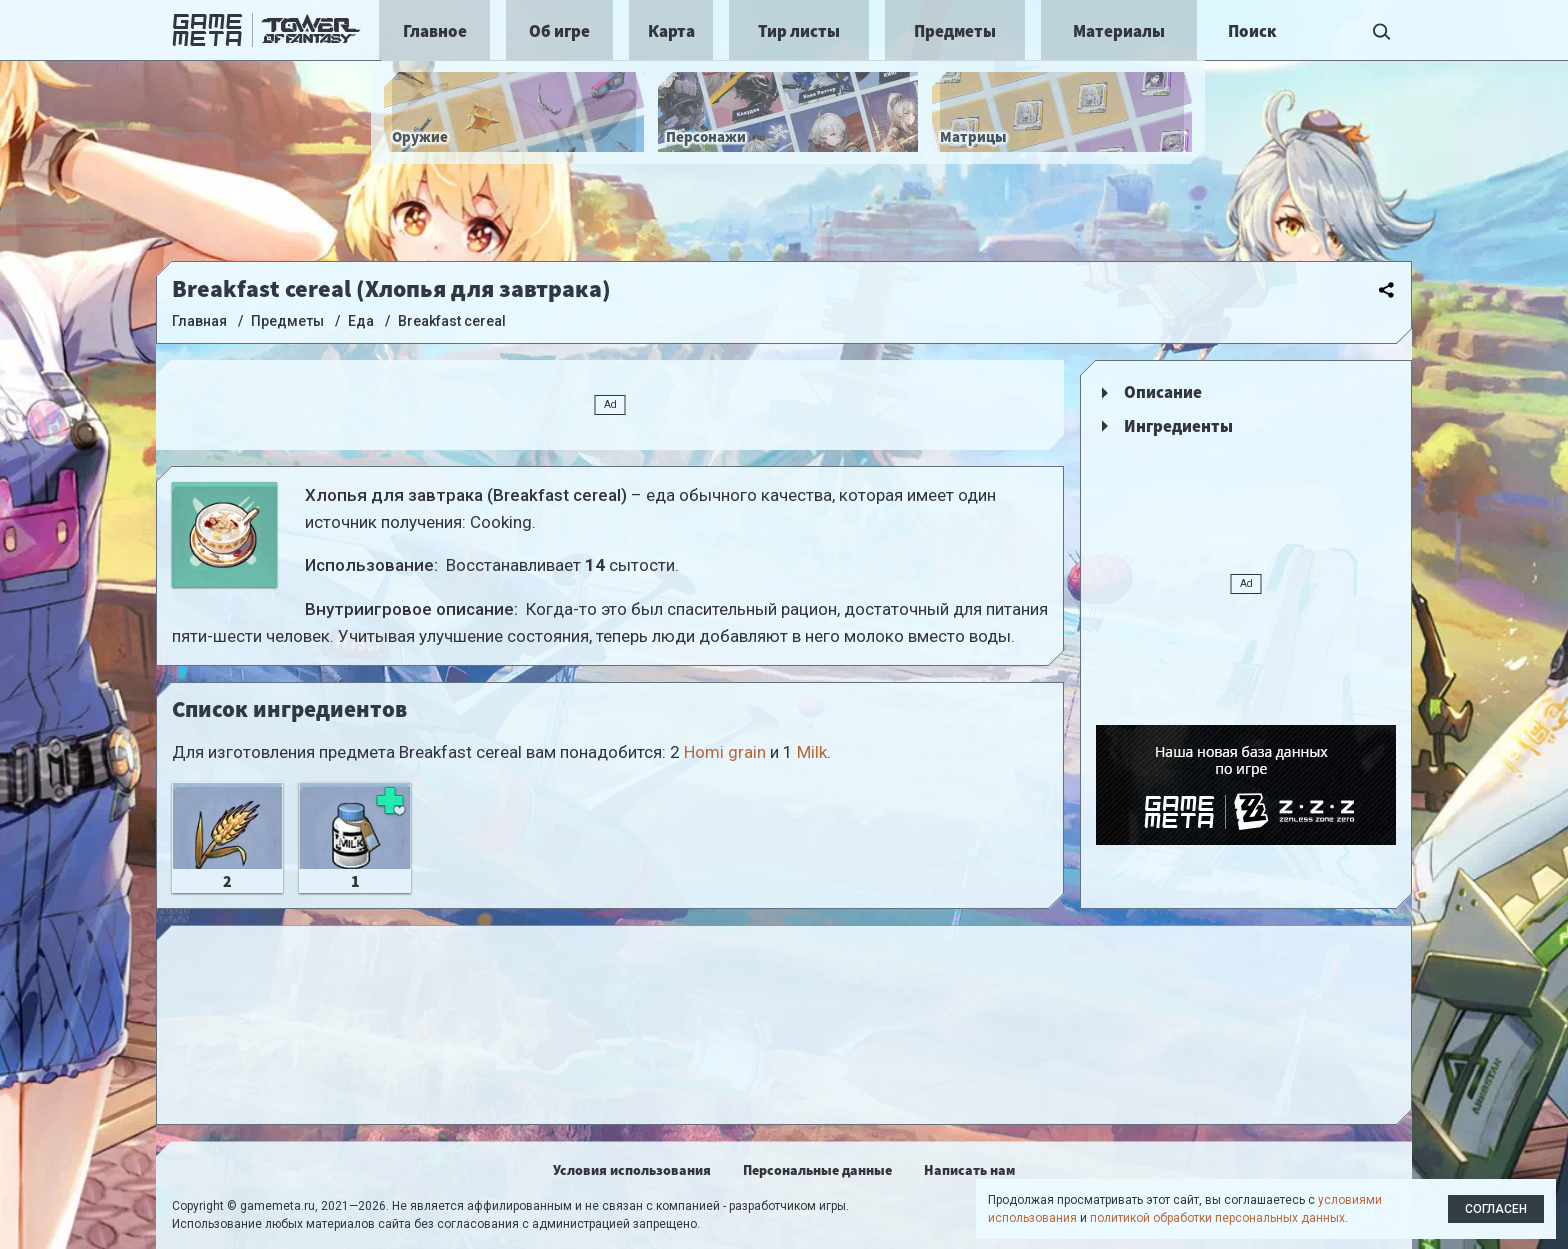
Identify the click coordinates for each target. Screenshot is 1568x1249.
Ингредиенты (1178, 426)
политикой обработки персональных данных (1217, 1218)
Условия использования (632, 1170)
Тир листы (799, 31)
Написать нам (969, 1170)
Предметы (955, 31)
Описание (1163, 392)
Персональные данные (817, 1170)
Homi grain (725, 752)
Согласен (1496, 1209)
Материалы (1119, 31)
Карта (671, 31)
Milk (812, 752)
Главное (435, 31)
